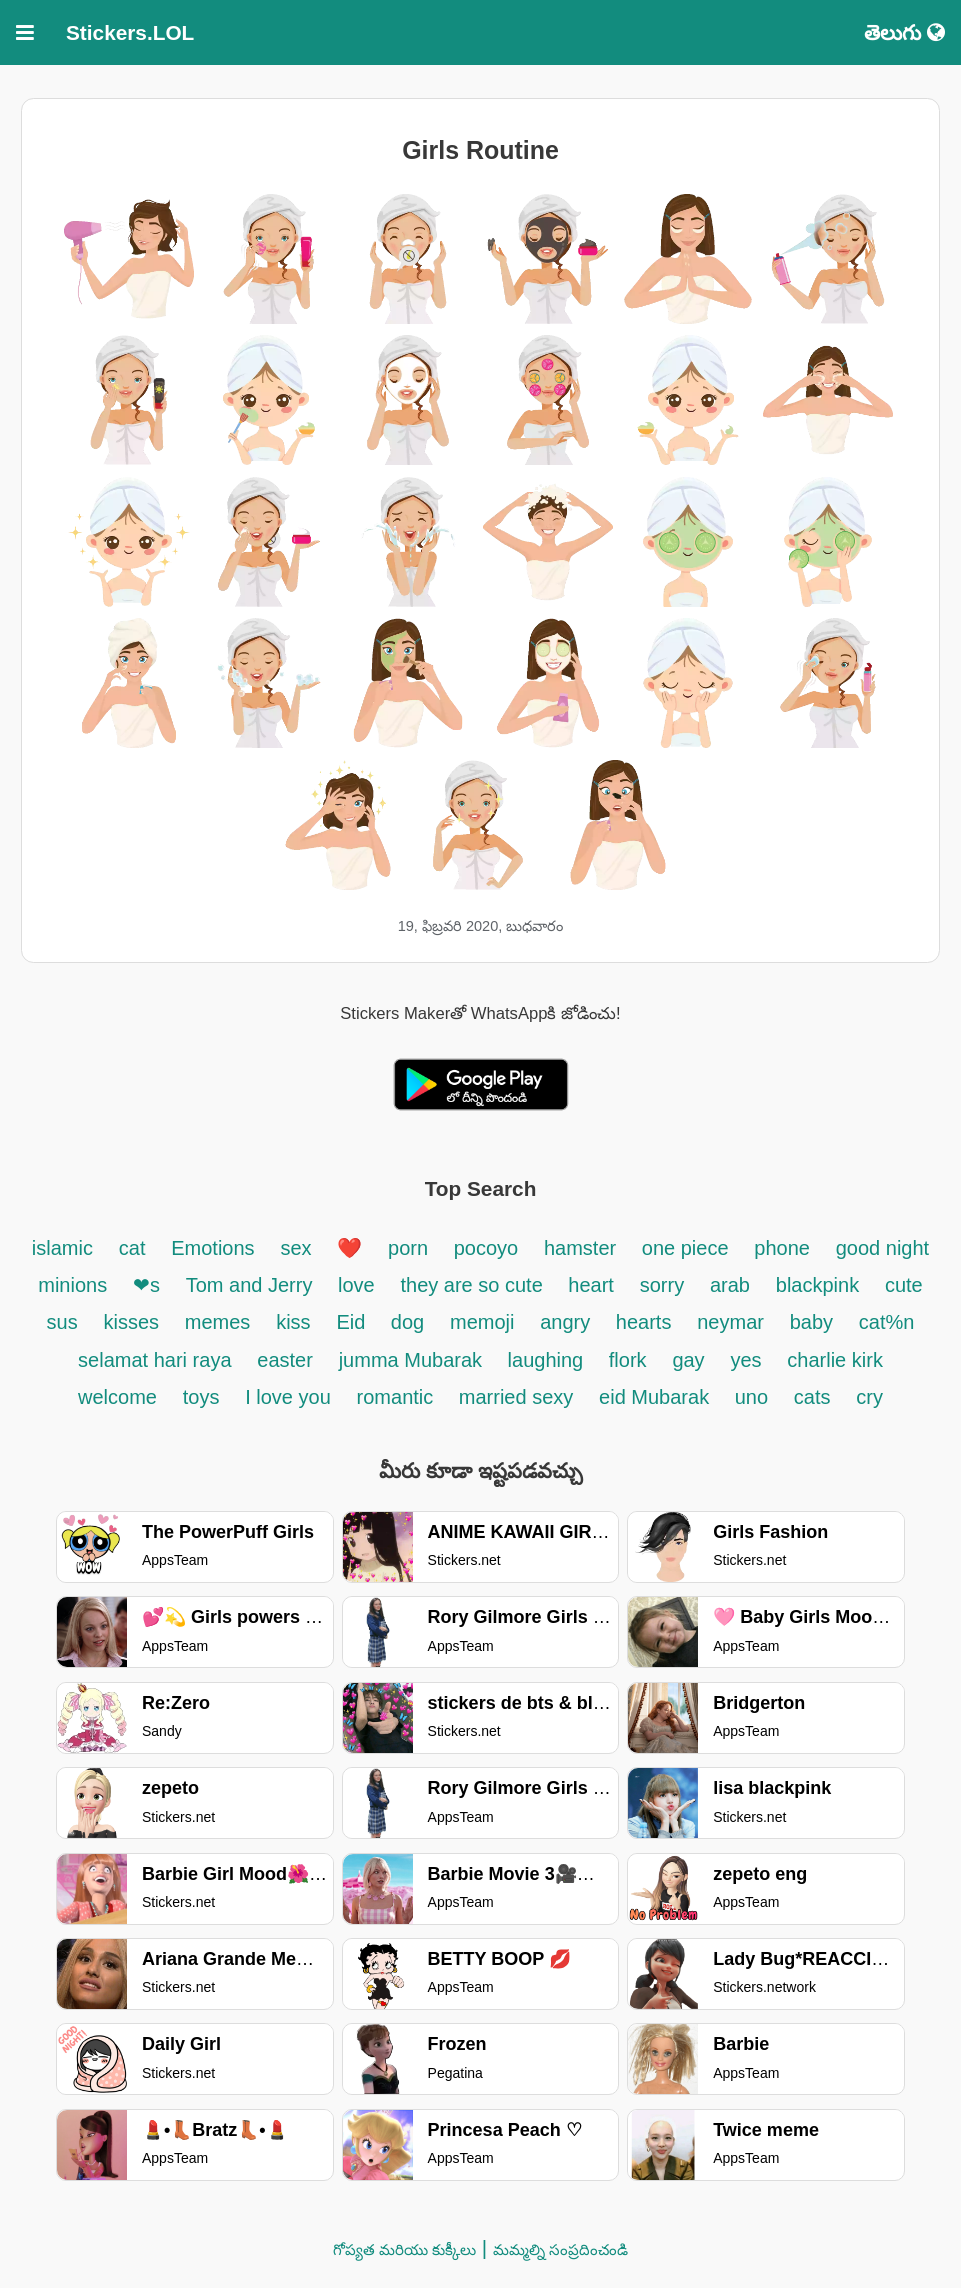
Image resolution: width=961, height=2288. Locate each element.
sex (295, 1248)
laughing (548, 1360)
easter (285, 1360)
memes (218, 1322)
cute (904, 1285)
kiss (293, 1322)
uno (751, 1397)
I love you (288, 1397)
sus (62, 1322)
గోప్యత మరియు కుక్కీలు (404, 2249)
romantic (398, 1397)
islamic (62, 1248)
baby (811, 1322)
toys (201, 1397)
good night (882, 1248)
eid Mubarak (657, 1397)
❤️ (349, 1248)
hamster (583, 1248)
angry (568, 1322)
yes (745, 1360)
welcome (117, 1397)
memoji (482, 1322)
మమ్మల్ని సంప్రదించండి (560, 2249)
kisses (131, 1322)
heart (591, 1285)
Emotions (212, 1248)
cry (869, 1397)
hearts (644, 1322)
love (356, 1285)
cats (812, 1397)
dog (407, 1322)
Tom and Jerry (252, 1285)
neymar (730, 1322)
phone (782, 1248)
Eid (353, 1322)
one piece (685, 1248)
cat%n (887, 1322)
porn (411, 1248)
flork (628, 1360)
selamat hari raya (154, 1360)
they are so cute (474, 1285)
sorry (662, 1285)
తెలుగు (904, 32)
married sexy (516, 1397)
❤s (146, 1285)
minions (72, 1285)
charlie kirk (835, 1360)
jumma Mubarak (413, 1360)
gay (688, 1360)
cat (132, 1248)
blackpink (817, 1285)
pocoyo (486, 1248)
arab (730, 1285)
